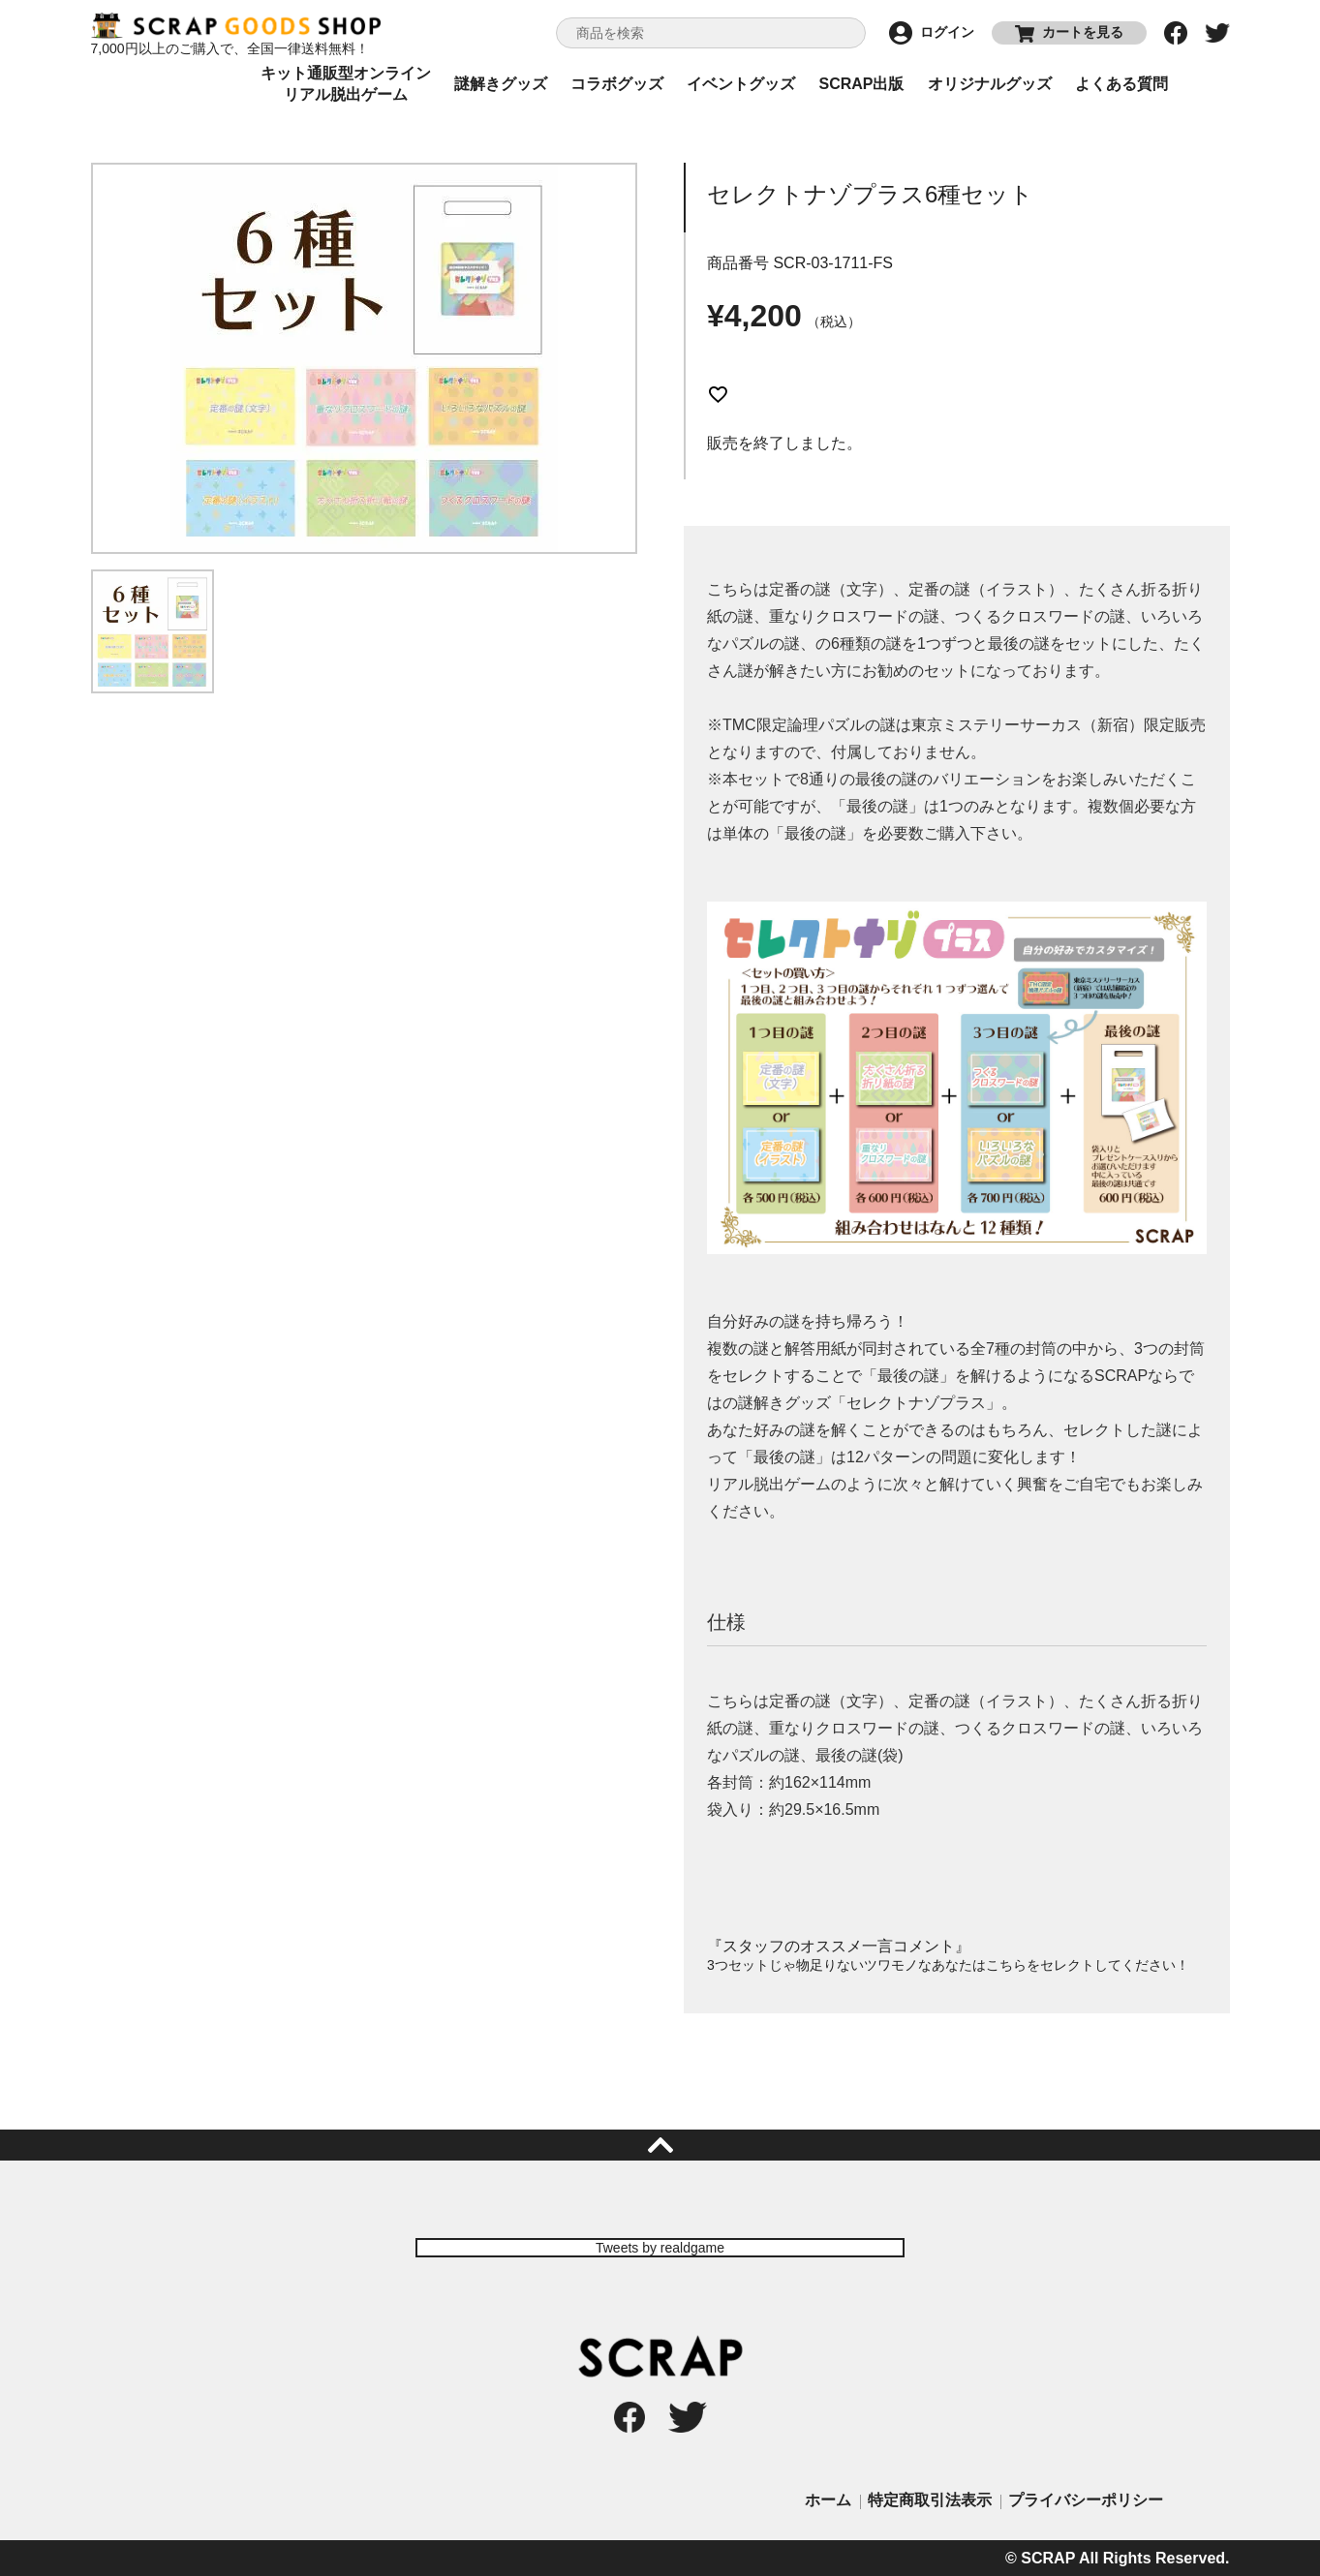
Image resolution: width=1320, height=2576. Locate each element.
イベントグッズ (741, 84)
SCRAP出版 (861, 84)
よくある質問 (1121, 84)
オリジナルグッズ (990, 84)
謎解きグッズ (500, 84)
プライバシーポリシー (1085, 2500)
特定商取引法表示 (930, 2500)
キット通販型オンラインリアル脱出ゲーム (346, 84)
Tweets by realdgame (660, 2247)
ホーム (828, 2500)
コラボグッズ (616, 84)
